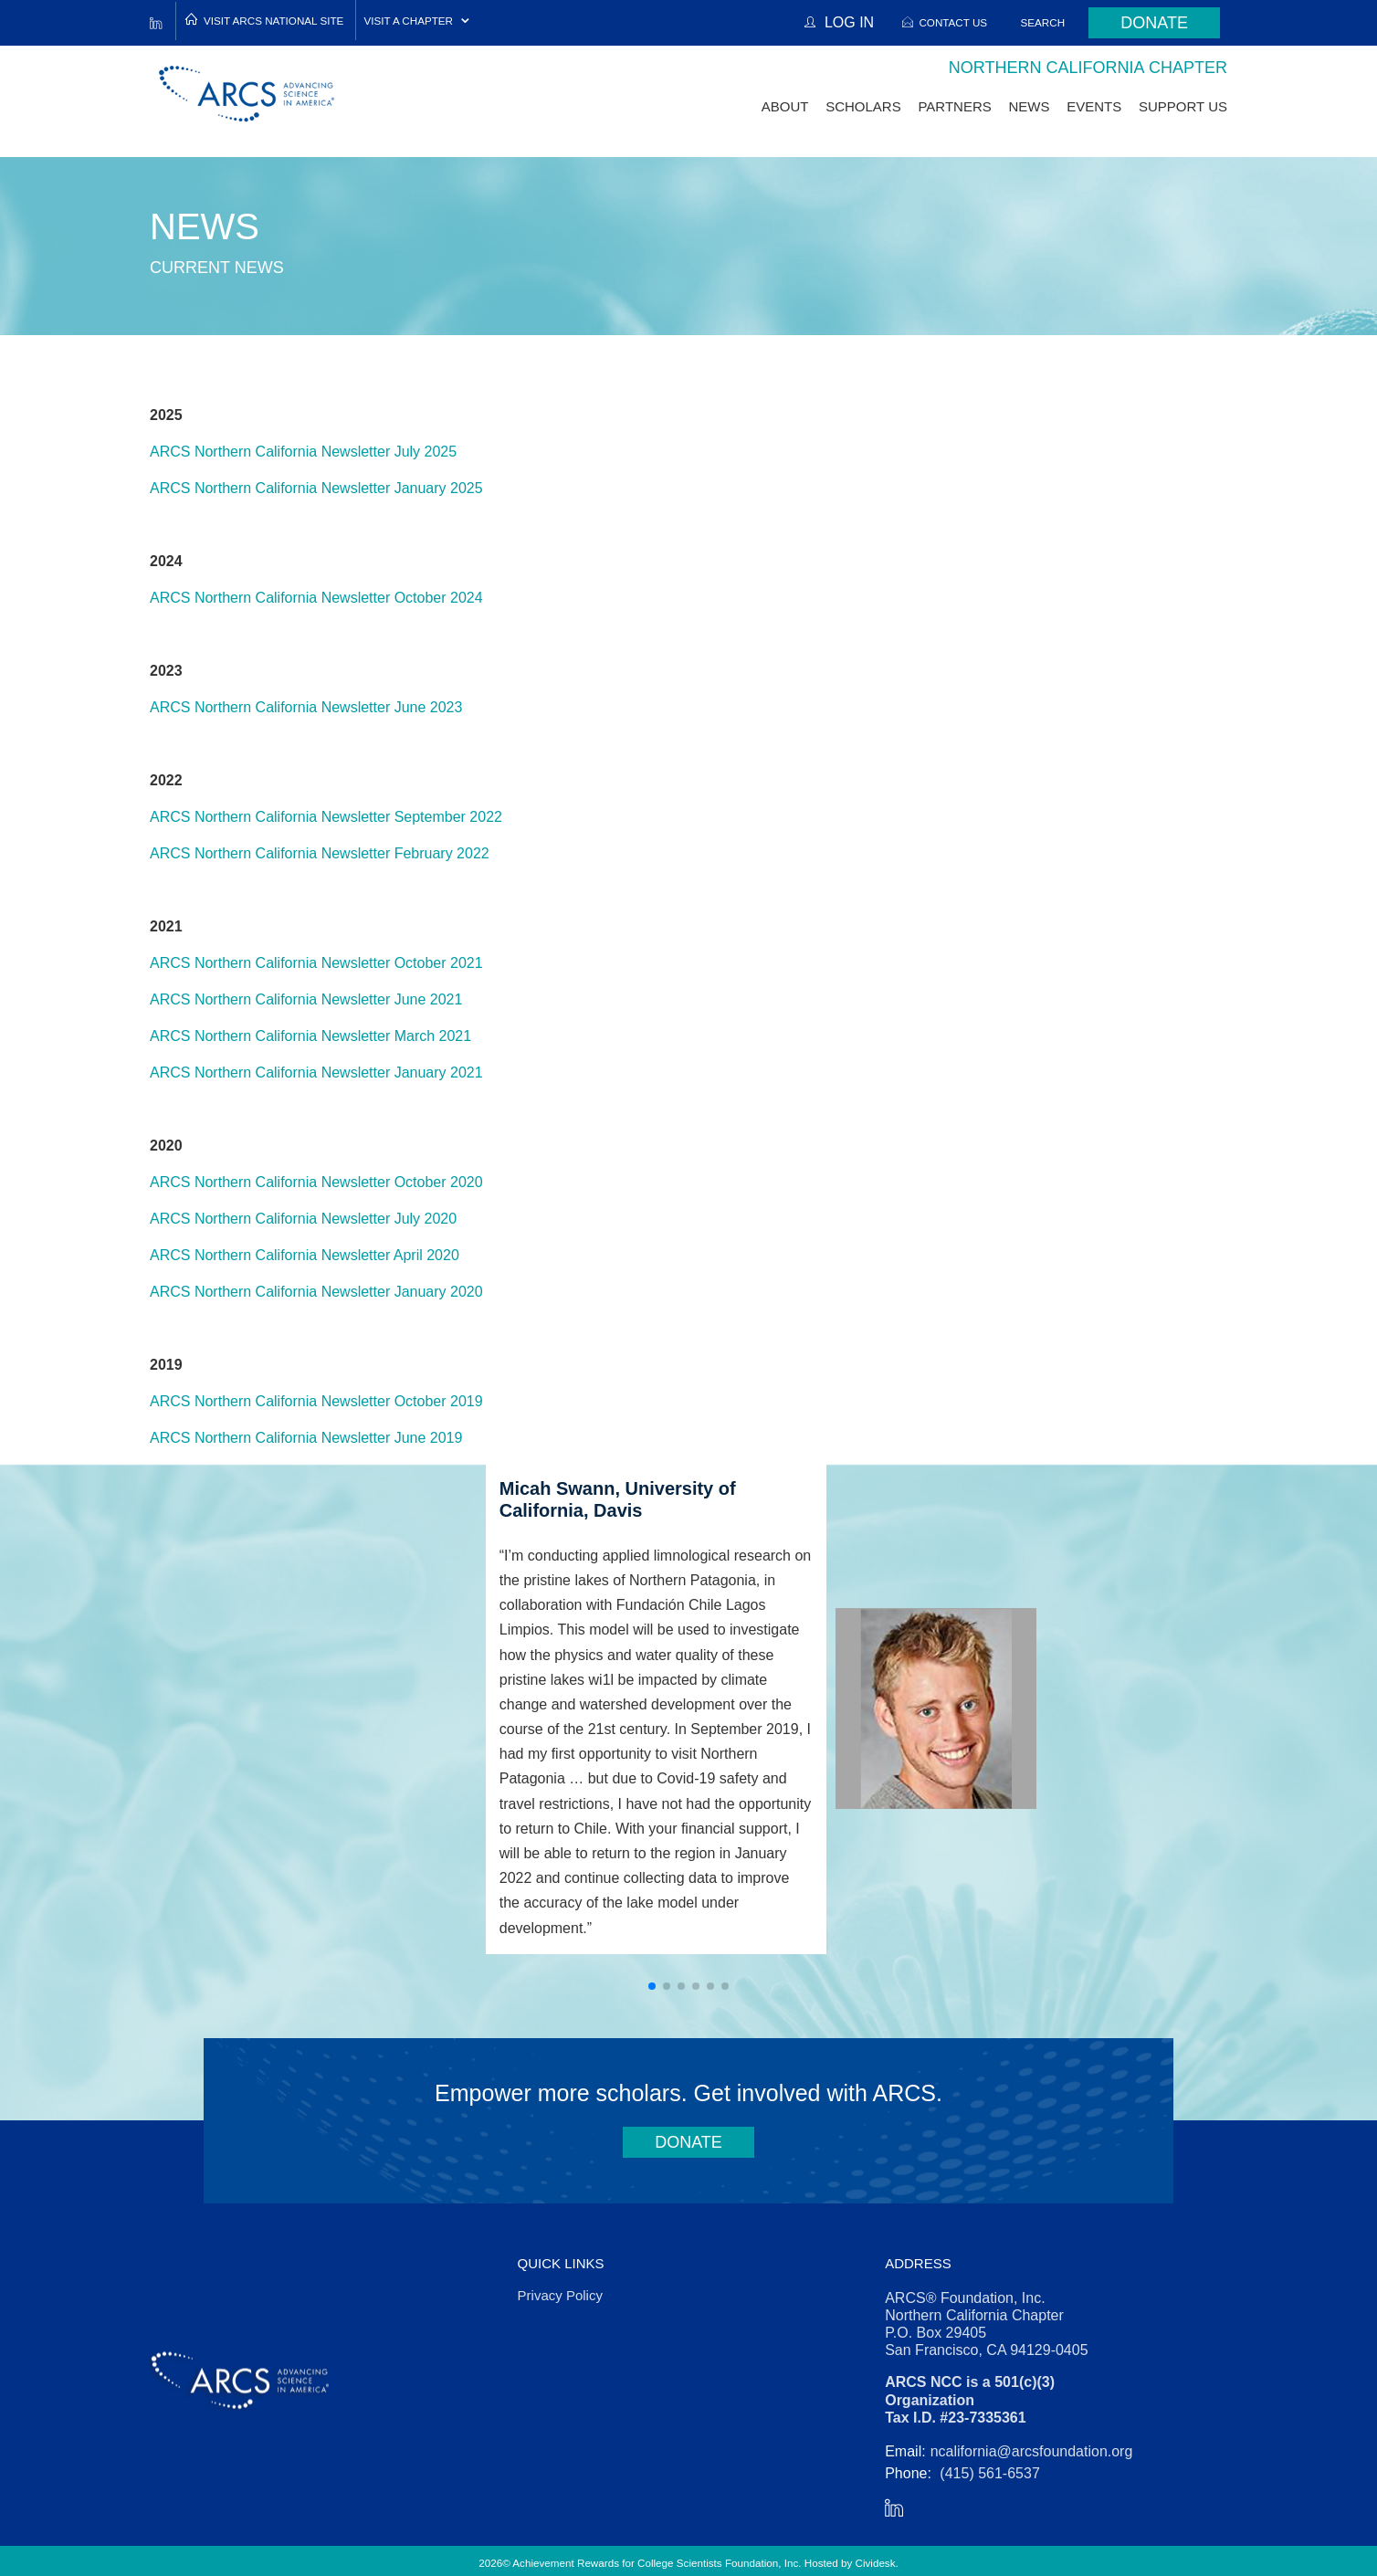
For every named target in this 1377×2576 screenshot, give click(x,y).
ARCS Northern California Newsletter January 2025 (316, 488)
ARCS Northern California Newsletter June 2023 (306, 707)
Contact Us (953, 22)
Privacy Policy (560, 2295)
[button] (652, 1986)
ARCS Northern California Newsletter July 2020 (303, 1218)
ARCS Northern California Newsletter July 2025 (303, 451)
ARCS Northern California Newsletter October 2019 (316, 1401)
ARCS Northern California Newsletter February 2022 (319, 853)
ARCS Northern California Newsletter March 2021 (310, 1036)
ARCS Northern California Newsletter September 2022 (326, 817)
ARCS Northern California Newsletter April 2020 (304, 1255)
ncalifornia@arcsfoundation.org (1031, 2451)
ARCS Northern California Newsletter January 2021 (316, 1072)
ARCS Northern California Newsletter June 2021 (306, 999)
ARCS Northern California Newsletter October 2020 (316, 1182)
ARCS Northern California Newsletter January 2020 (316, 1291)
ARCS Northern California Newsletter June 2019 (306, 1438)
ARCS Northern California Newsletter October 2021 (316, 963)
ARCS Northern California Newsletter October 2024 (316, 597)
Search (1043, 22)
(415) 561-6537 (989, 2473)
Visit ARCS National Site (273, 20)
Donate (1154, 23)
